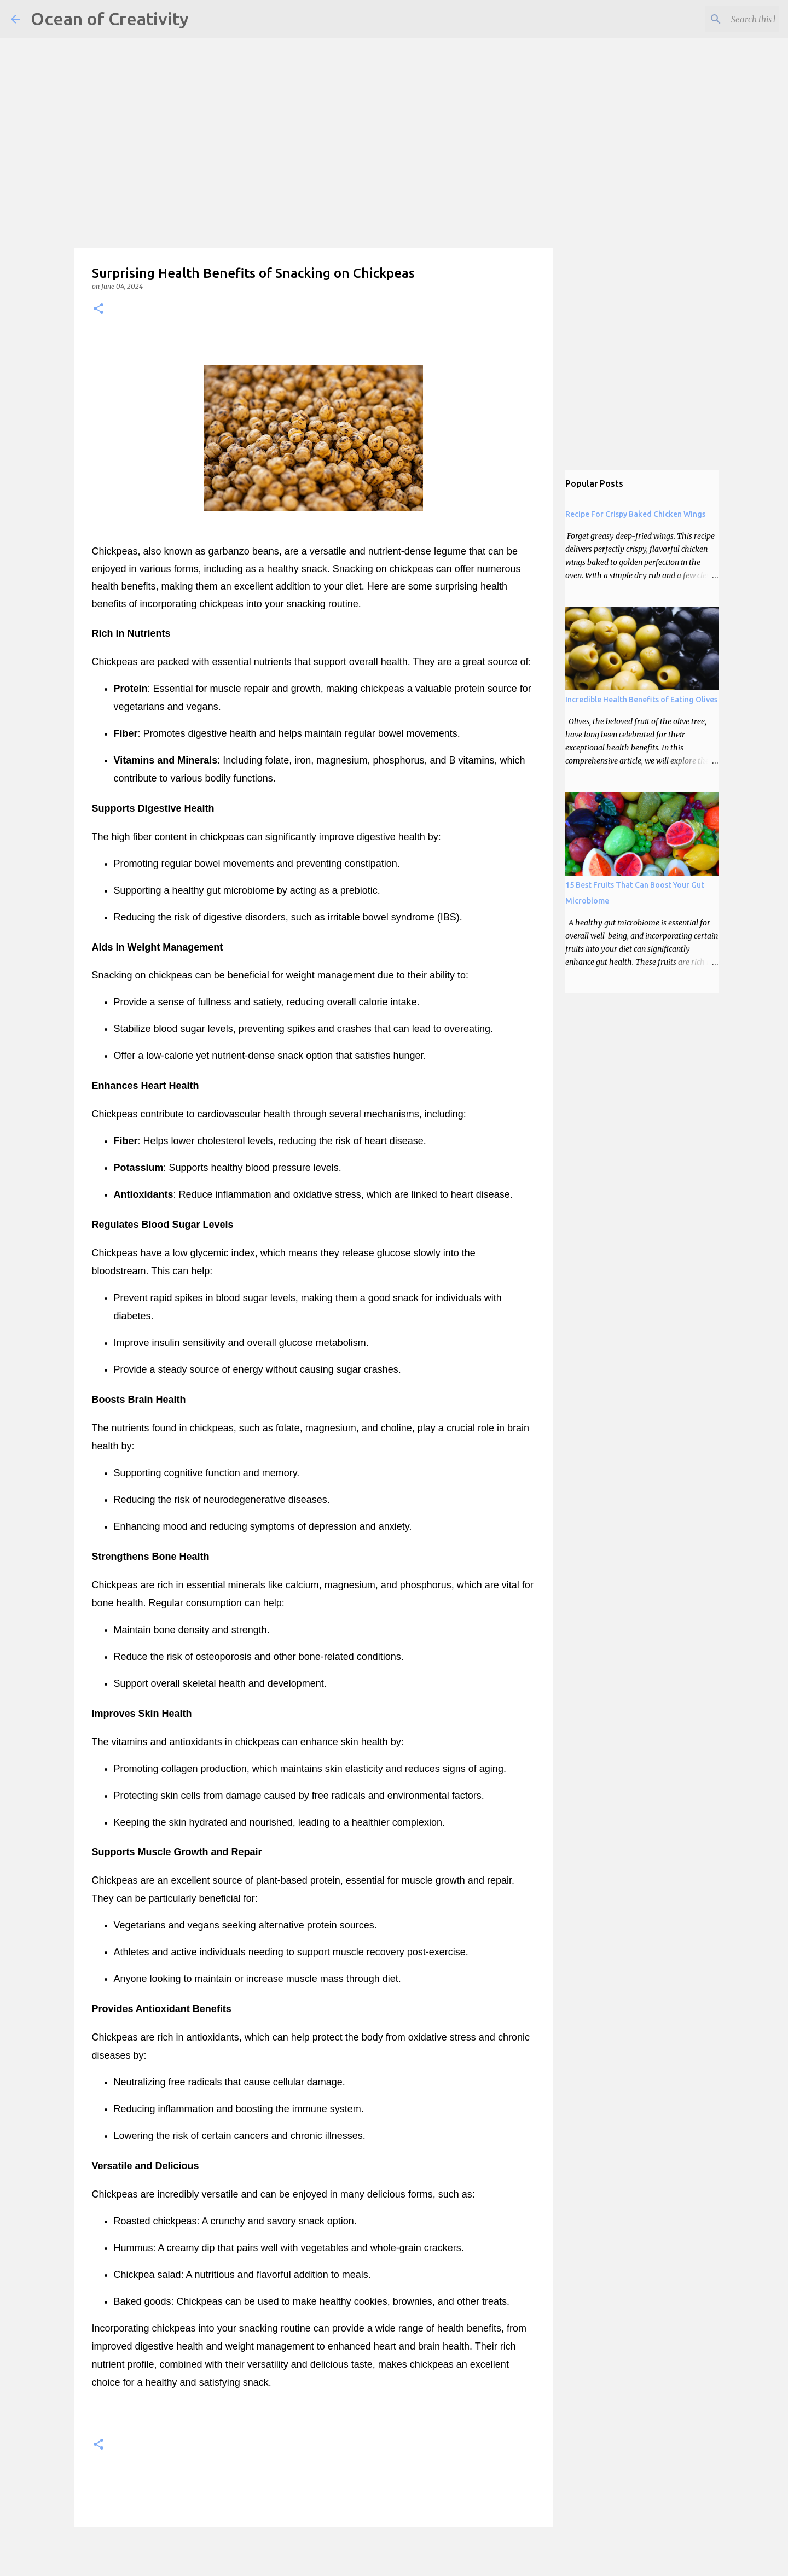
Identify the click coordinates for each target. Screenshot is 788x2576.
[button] (98, 309)
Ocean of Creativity (110, 18)
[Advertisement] (328, 76)
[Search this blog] (721, 19)
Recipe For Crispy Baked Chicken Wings (635, 514)
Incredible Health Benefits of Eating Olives (641, 699)
